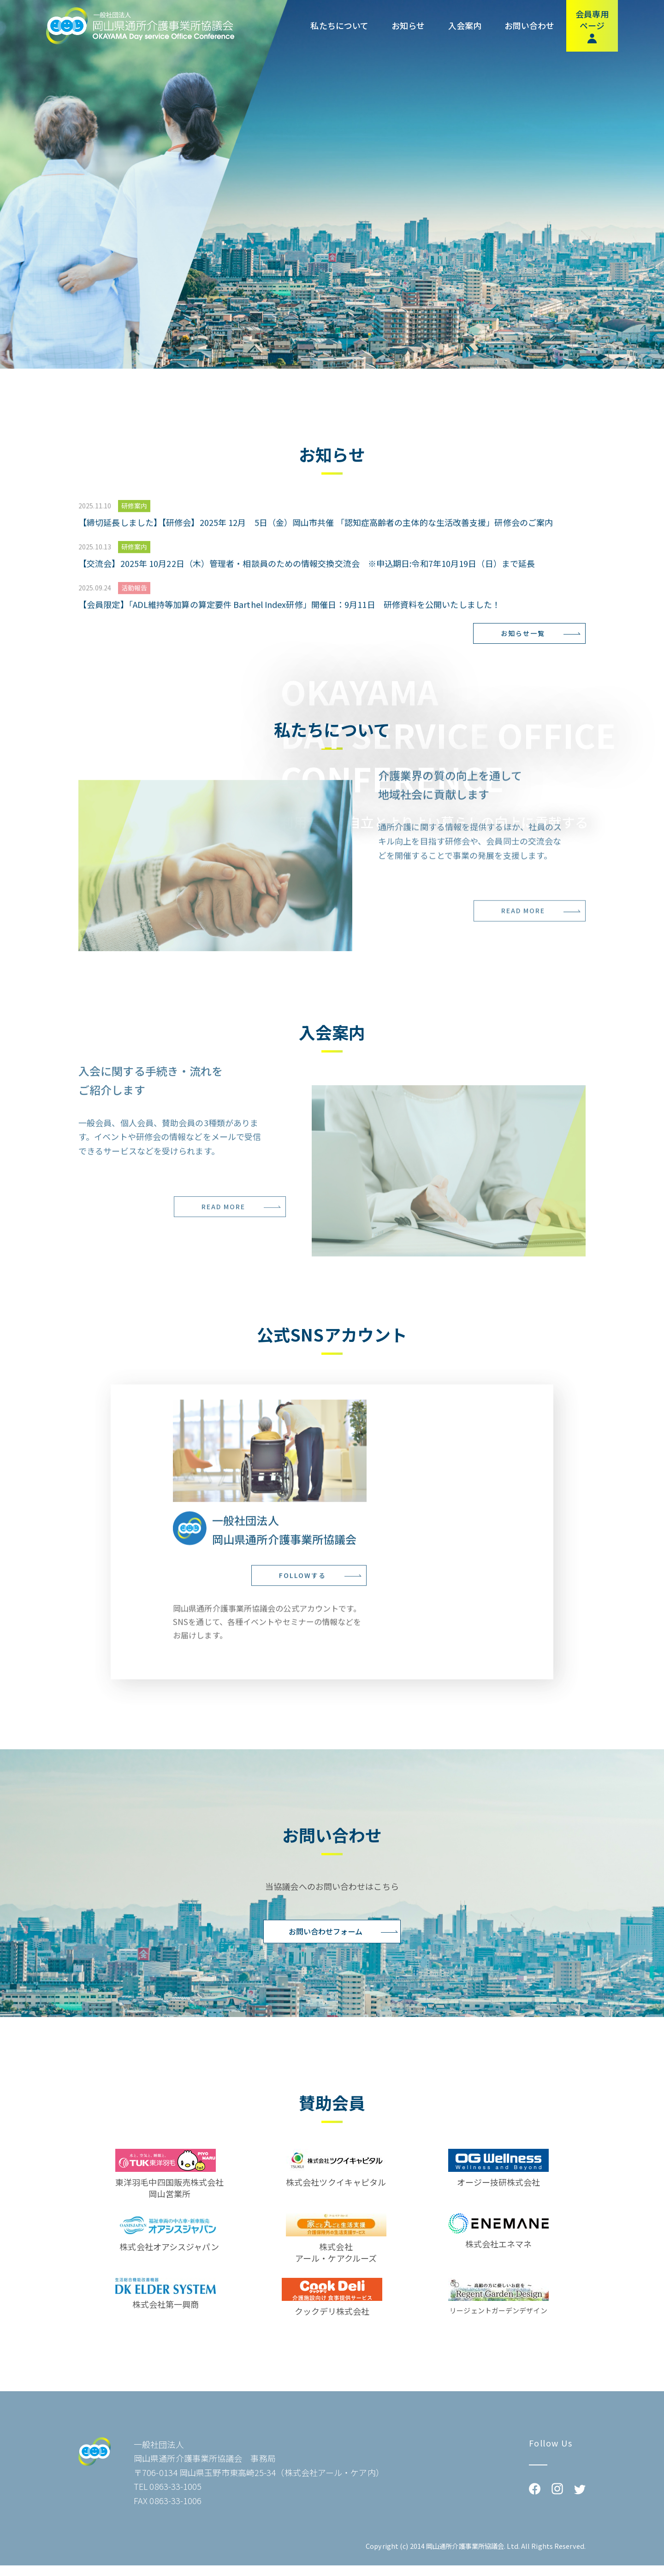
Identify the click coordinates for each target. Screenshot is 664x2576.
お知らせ (408, 25)
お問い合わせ (529, 25)
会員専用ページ (592, 25)
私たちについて (339, 25)
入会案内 (464, 25)
